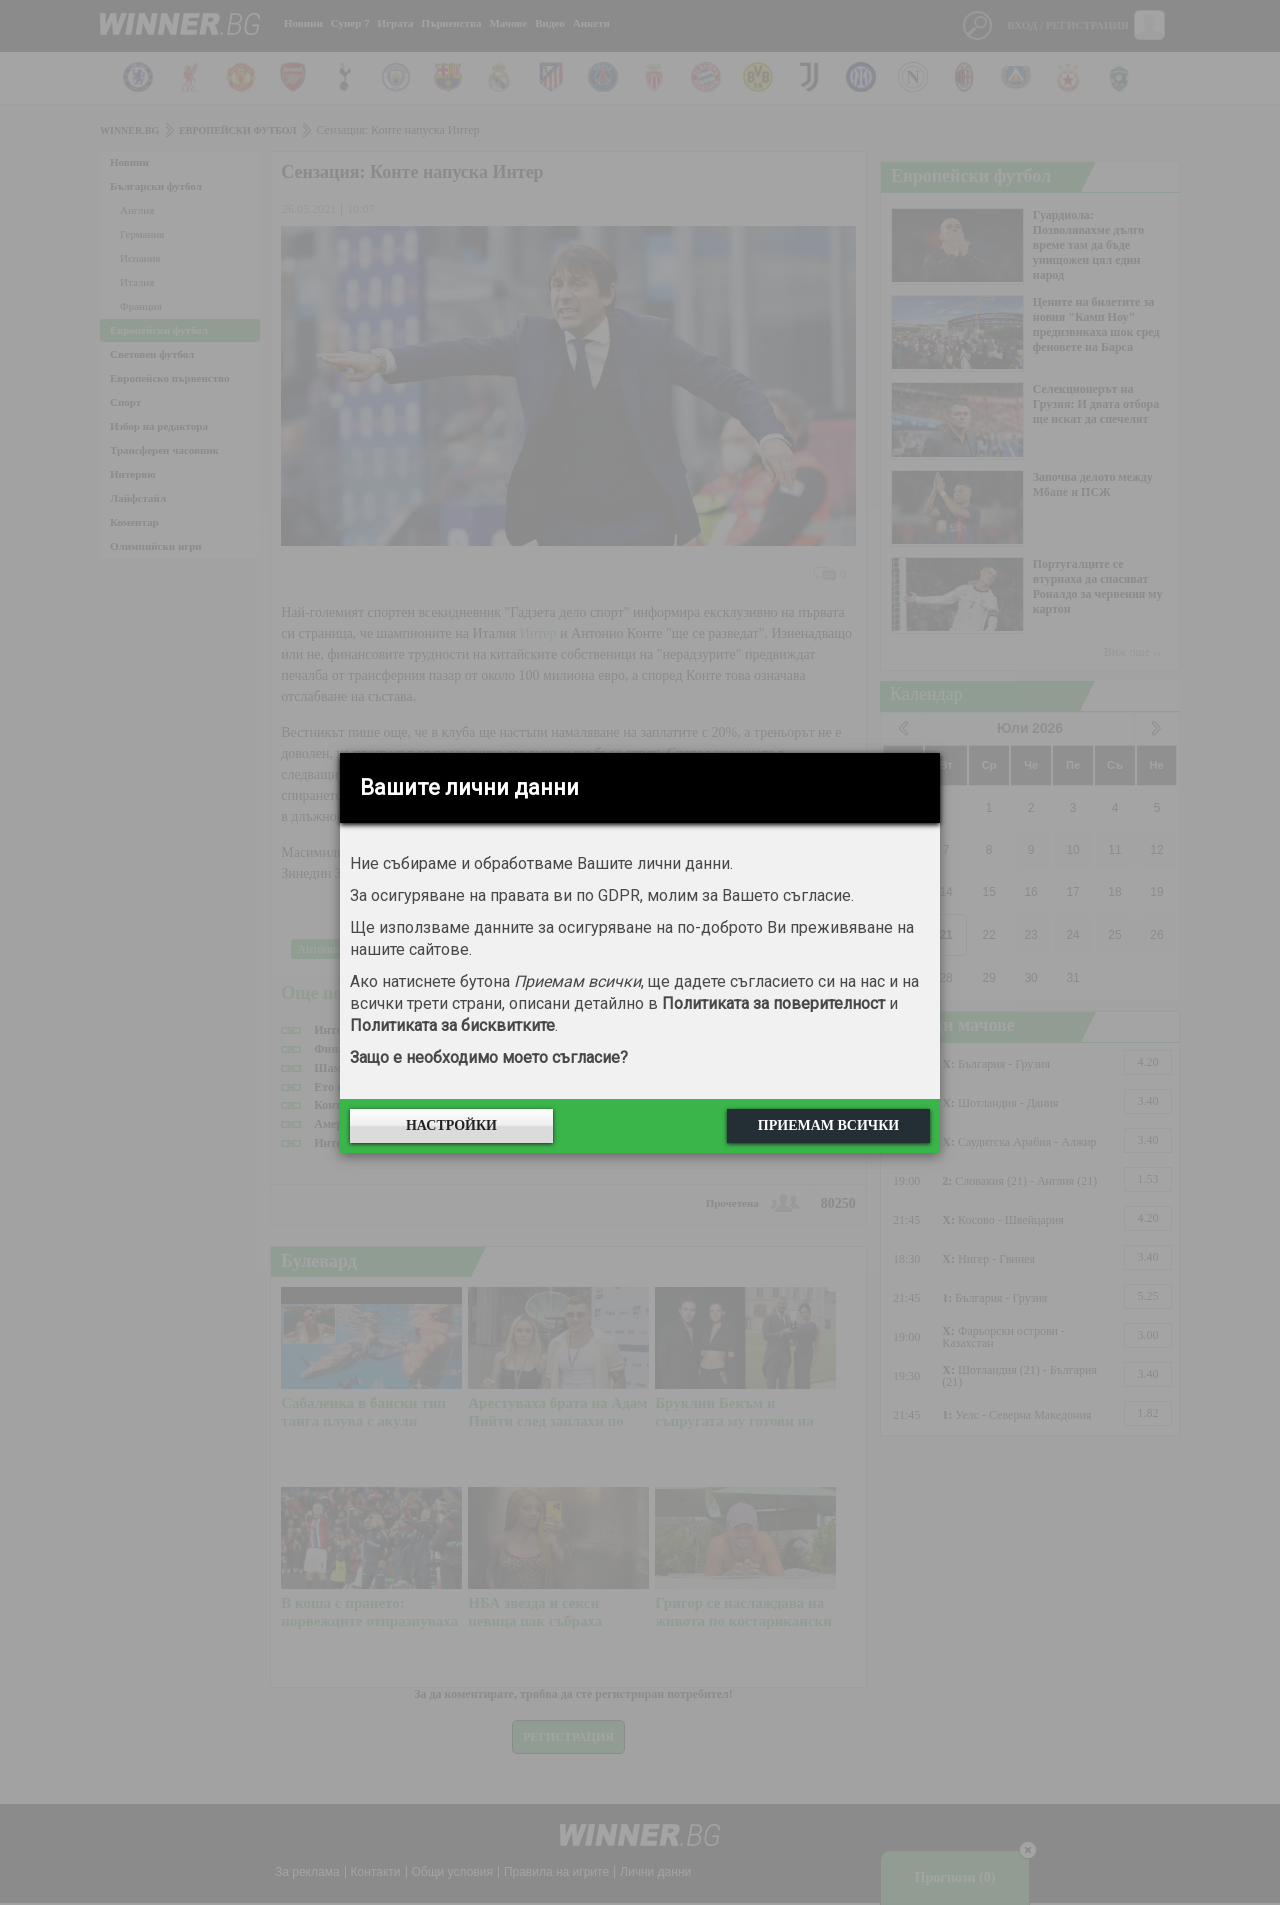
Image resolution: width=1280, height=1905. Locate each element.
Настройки (451, 1125)
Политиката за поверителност (773, 1003)
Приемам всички (828, 1125)
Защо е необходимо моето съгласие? (489, 1057)
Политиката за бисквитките (452, 1025)
